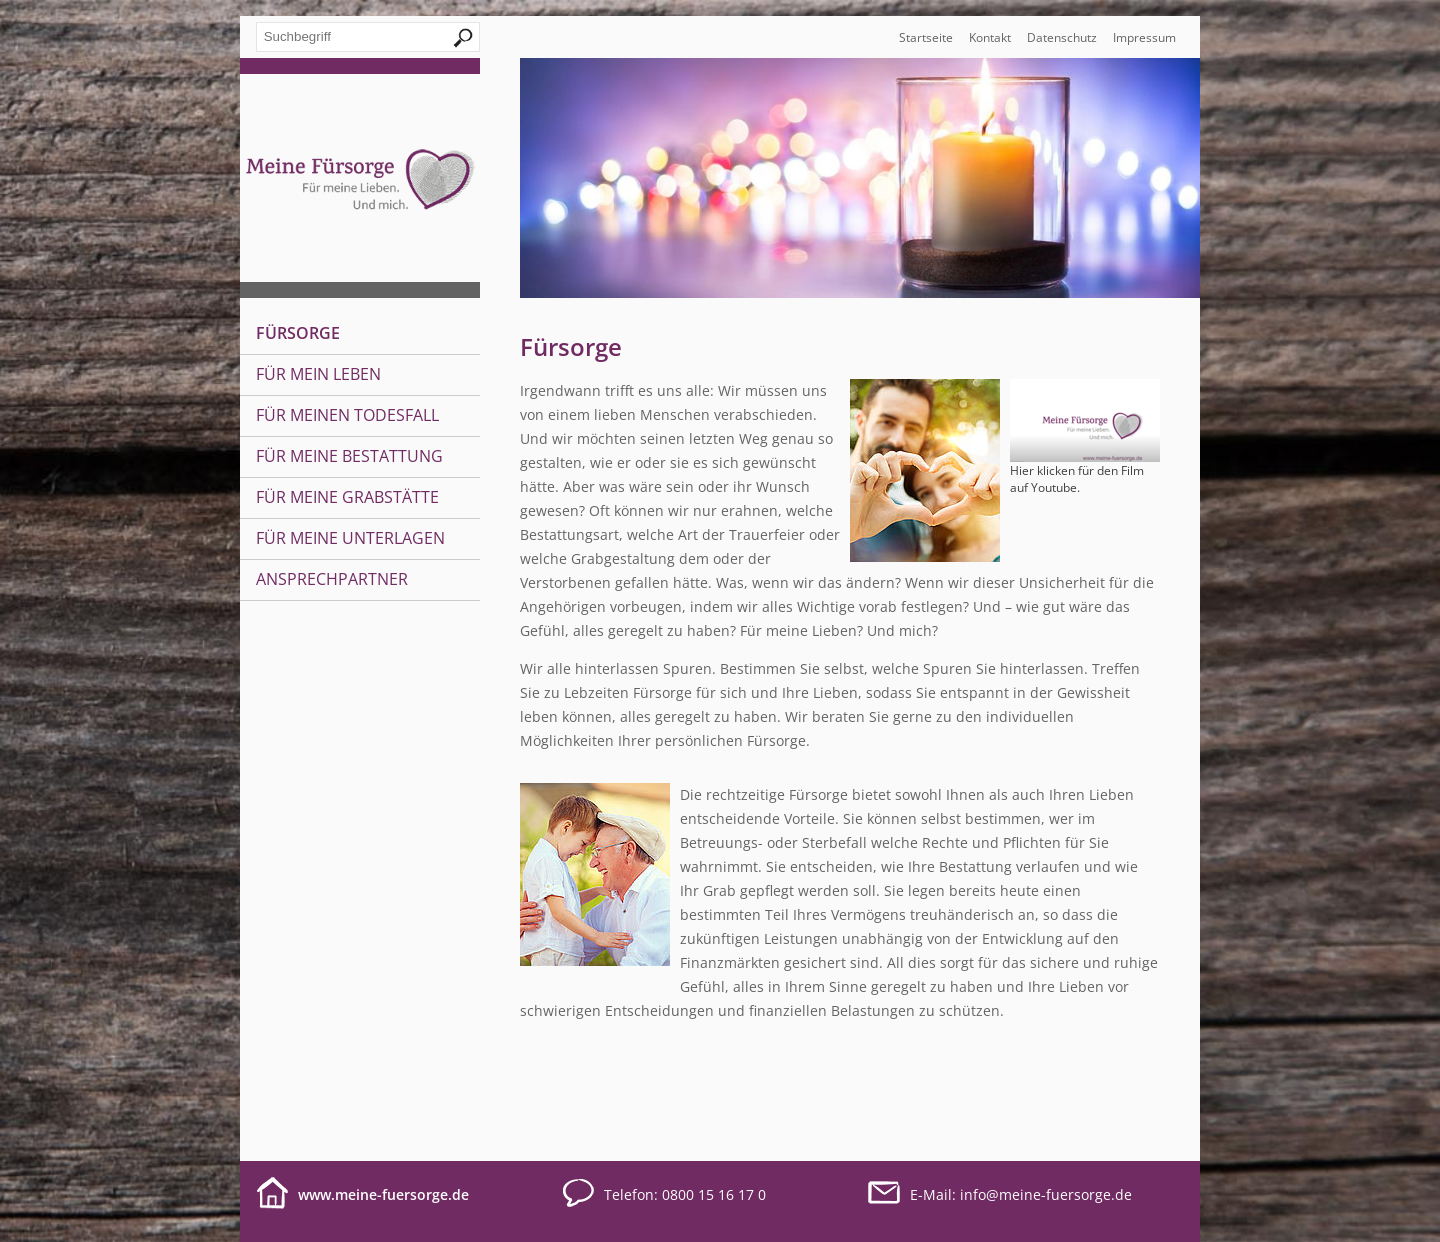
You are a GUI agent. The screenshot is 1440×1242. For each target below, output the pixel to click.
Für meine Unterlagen (350, 538)
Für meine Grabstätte (347, 497)
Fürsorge (298, 333)
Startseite (926, 37)
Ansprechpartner (332, 579)
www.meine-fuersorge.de (383, 1194)
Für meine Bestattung (349, 456)
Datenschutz (1062, 37)
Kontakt (990, 37)
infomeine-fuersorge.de (1046, 1194)
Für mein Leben (318, 374)
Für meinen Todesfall (347, 415)
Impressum (1144, 37)
